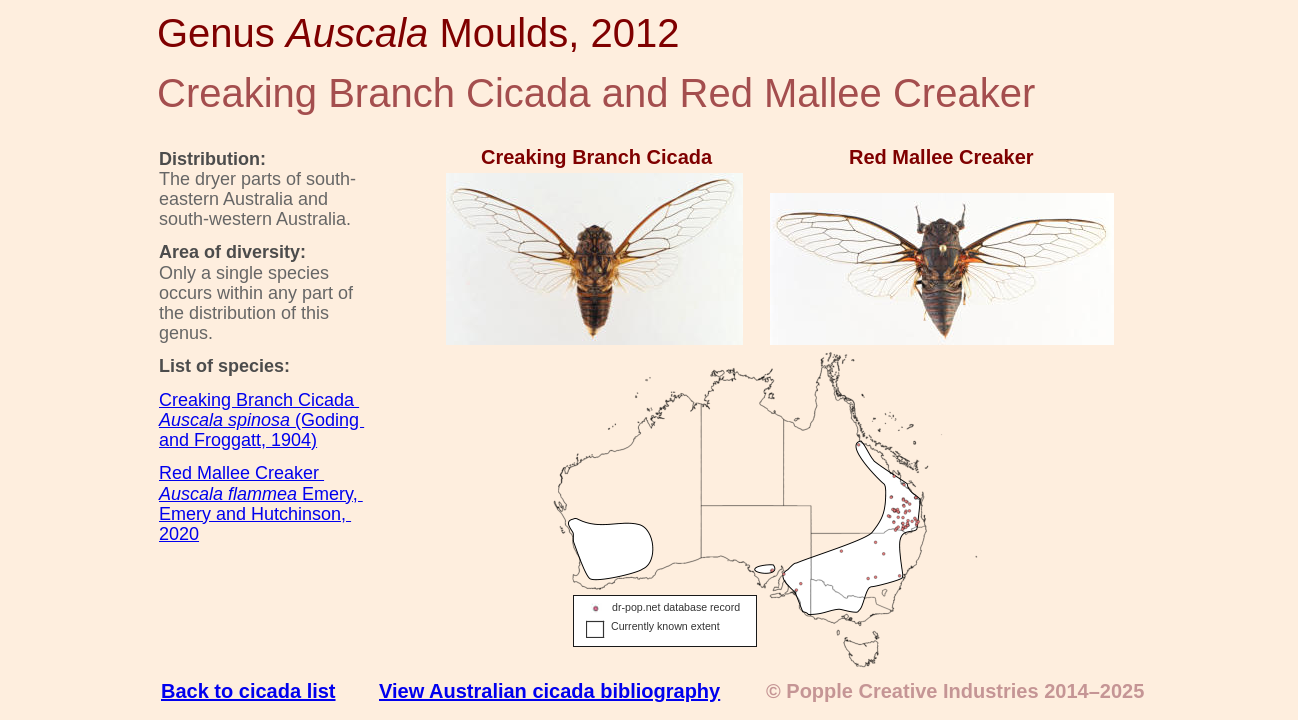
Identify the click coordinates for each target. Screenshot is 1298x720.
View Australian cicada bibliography (549, 691)
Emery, (332, 494)
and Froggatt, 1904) (238, 440)
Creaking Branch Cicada (259, 400)
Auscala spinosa (227, 420)
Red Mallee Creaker (241, 473)
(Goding (329, 420)
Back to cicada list (248, 691)
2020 (179, 534)
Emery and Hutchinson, (255, 514)
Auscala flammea (230, 494)
